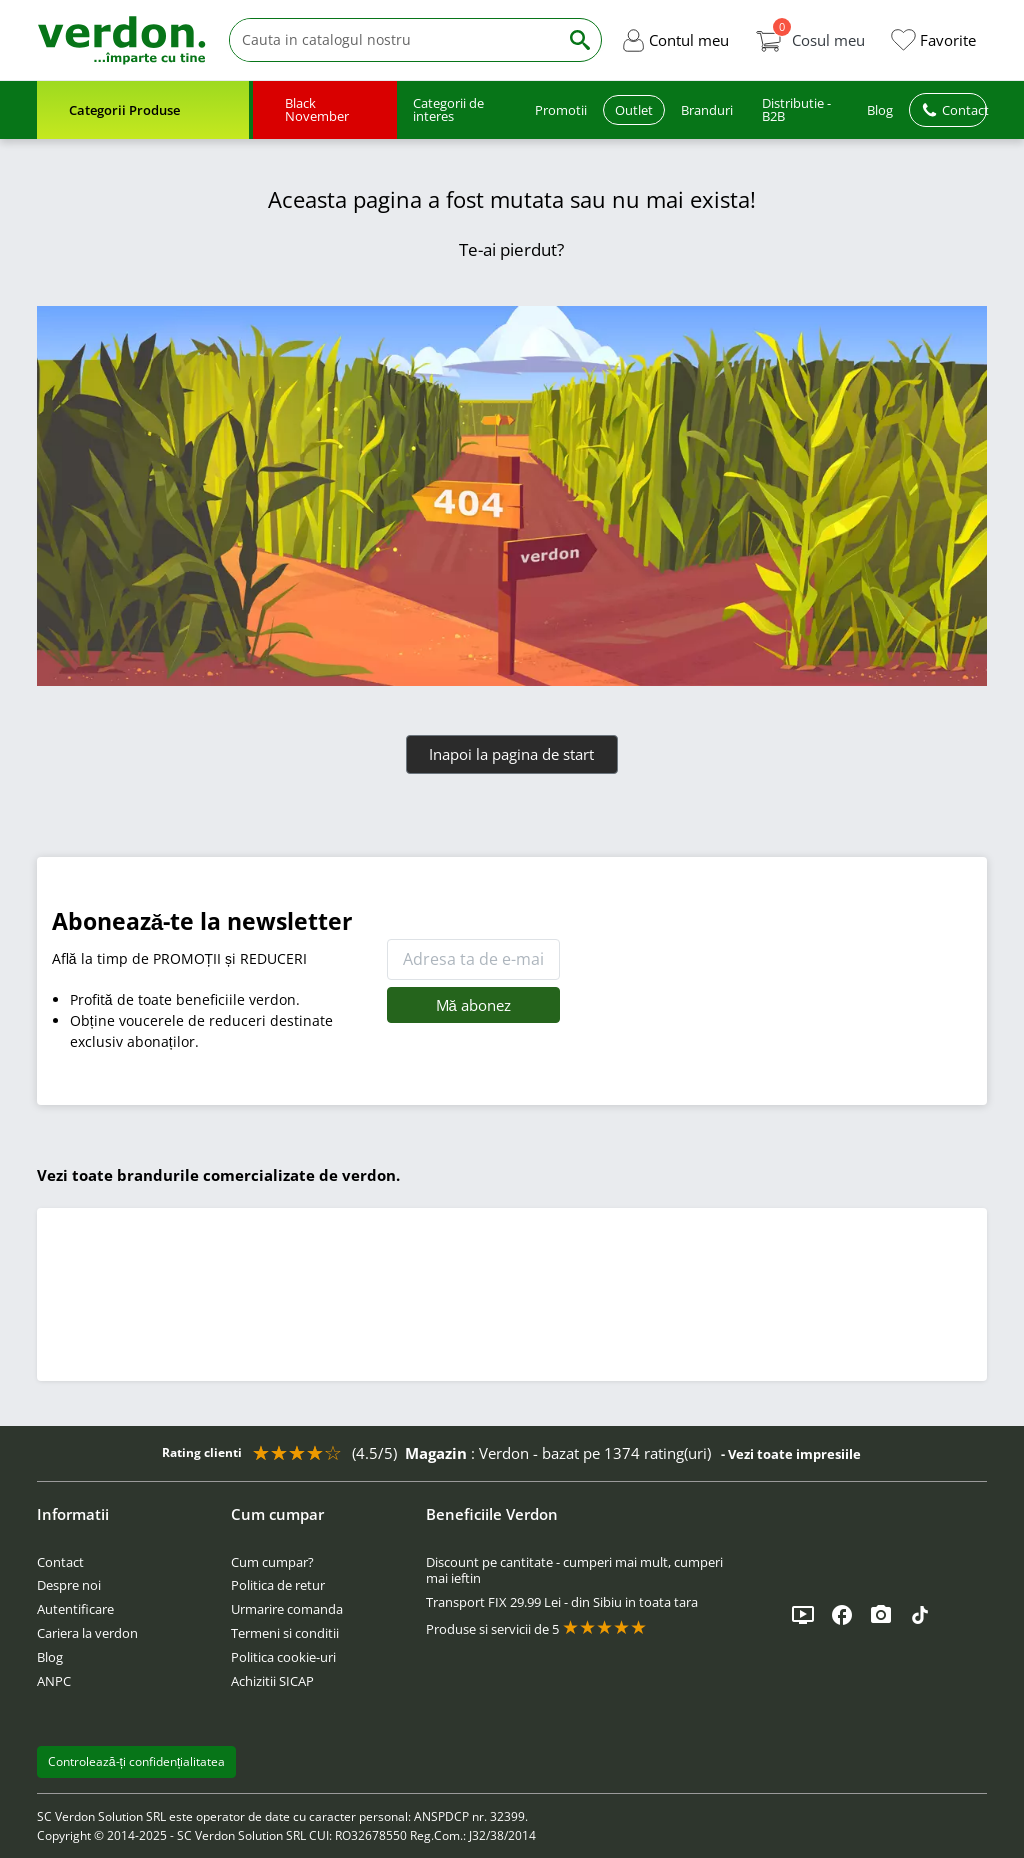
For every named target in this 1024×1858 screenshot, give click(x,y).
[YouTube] (803, 1615)
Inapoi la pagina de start (511, 754)
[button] (674, 40)
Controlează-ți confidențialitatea (137, 1761)
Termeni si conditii (285, 1633)
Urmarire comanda (287, 1609)
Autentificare (75, 1609)
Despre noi (69, 1585)
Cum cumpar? (272, 1562)
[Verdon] (122, 40)
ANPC (54, 1681)
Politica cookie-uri (283, 1657)
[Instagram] (881, 1615)
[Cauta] (394, 40)
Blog (50, 1657)
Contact (60, 1562)
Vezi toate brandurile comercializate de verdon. (218, 1175)
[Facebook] (842, 1615)
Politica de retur (278, 1585)
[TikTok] (920, 1615)
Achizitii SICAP (272, 1681)
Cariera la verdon (87, 1633)
